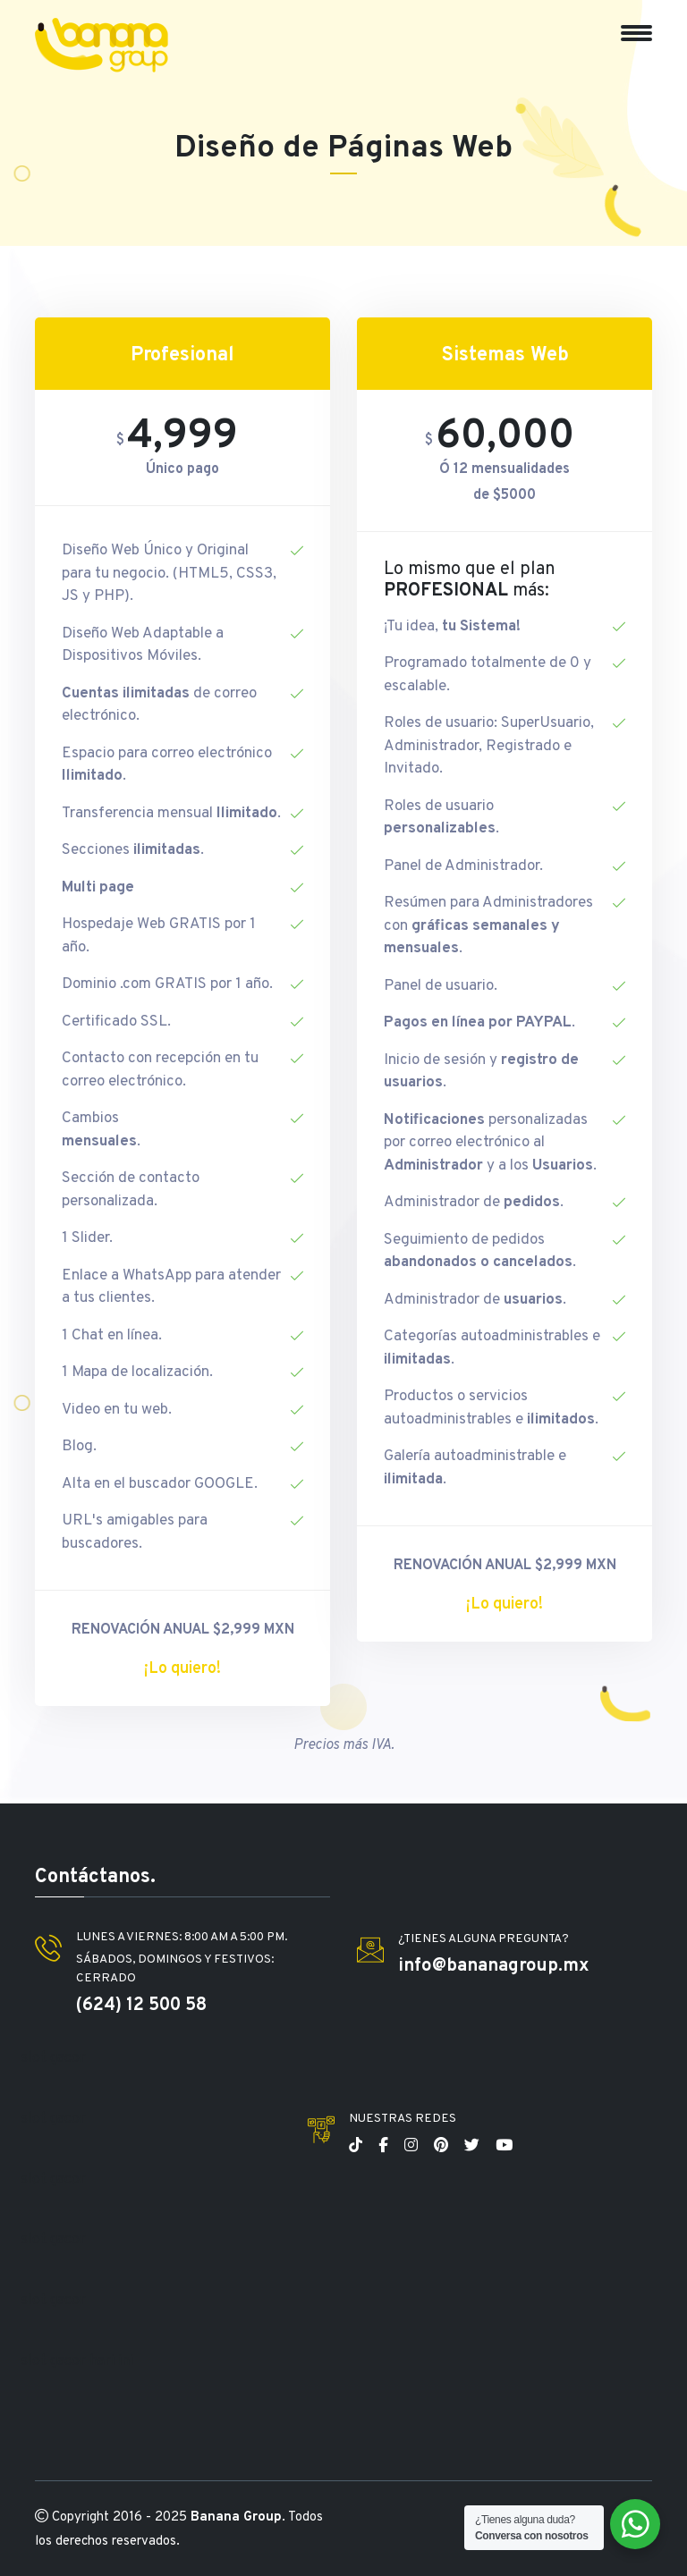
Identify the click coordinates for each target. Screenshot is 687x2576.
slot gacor (53, 2058)
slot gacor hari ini (77, 2361)
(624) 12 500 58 (141, 2005)
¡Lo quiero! (182, 1669)
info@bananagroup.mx (493, 1966)
